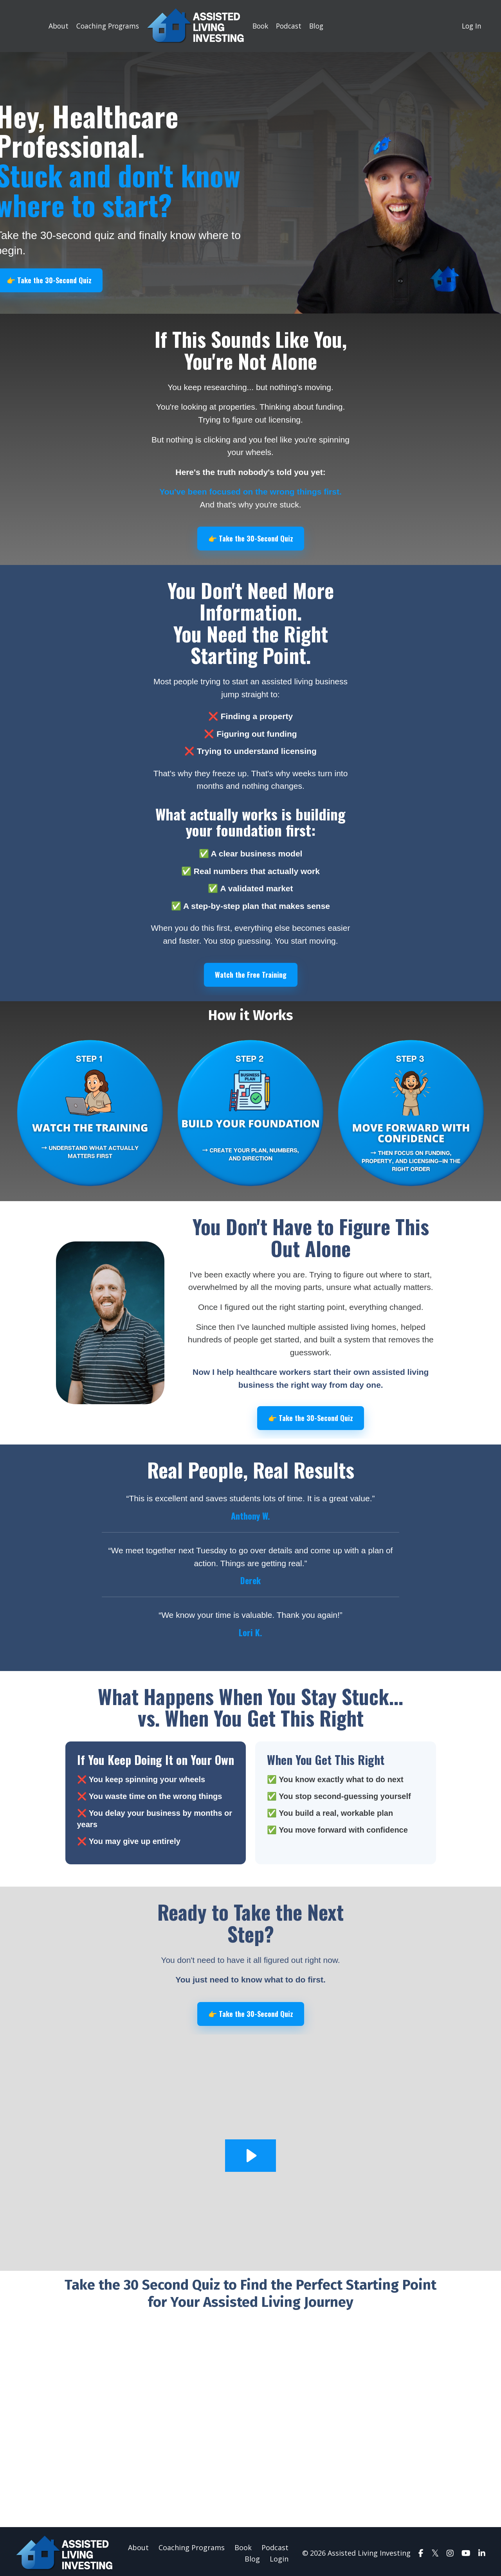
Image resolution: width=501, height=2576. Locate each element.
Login (279, 2555)
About (51, 26)
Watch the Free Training (250, 973)
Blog (317, 26)
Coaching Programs (103, 26)
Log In (471, 26)
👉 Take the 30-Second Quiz (250, 537)
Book (258, 26)
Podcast (288, 26)
